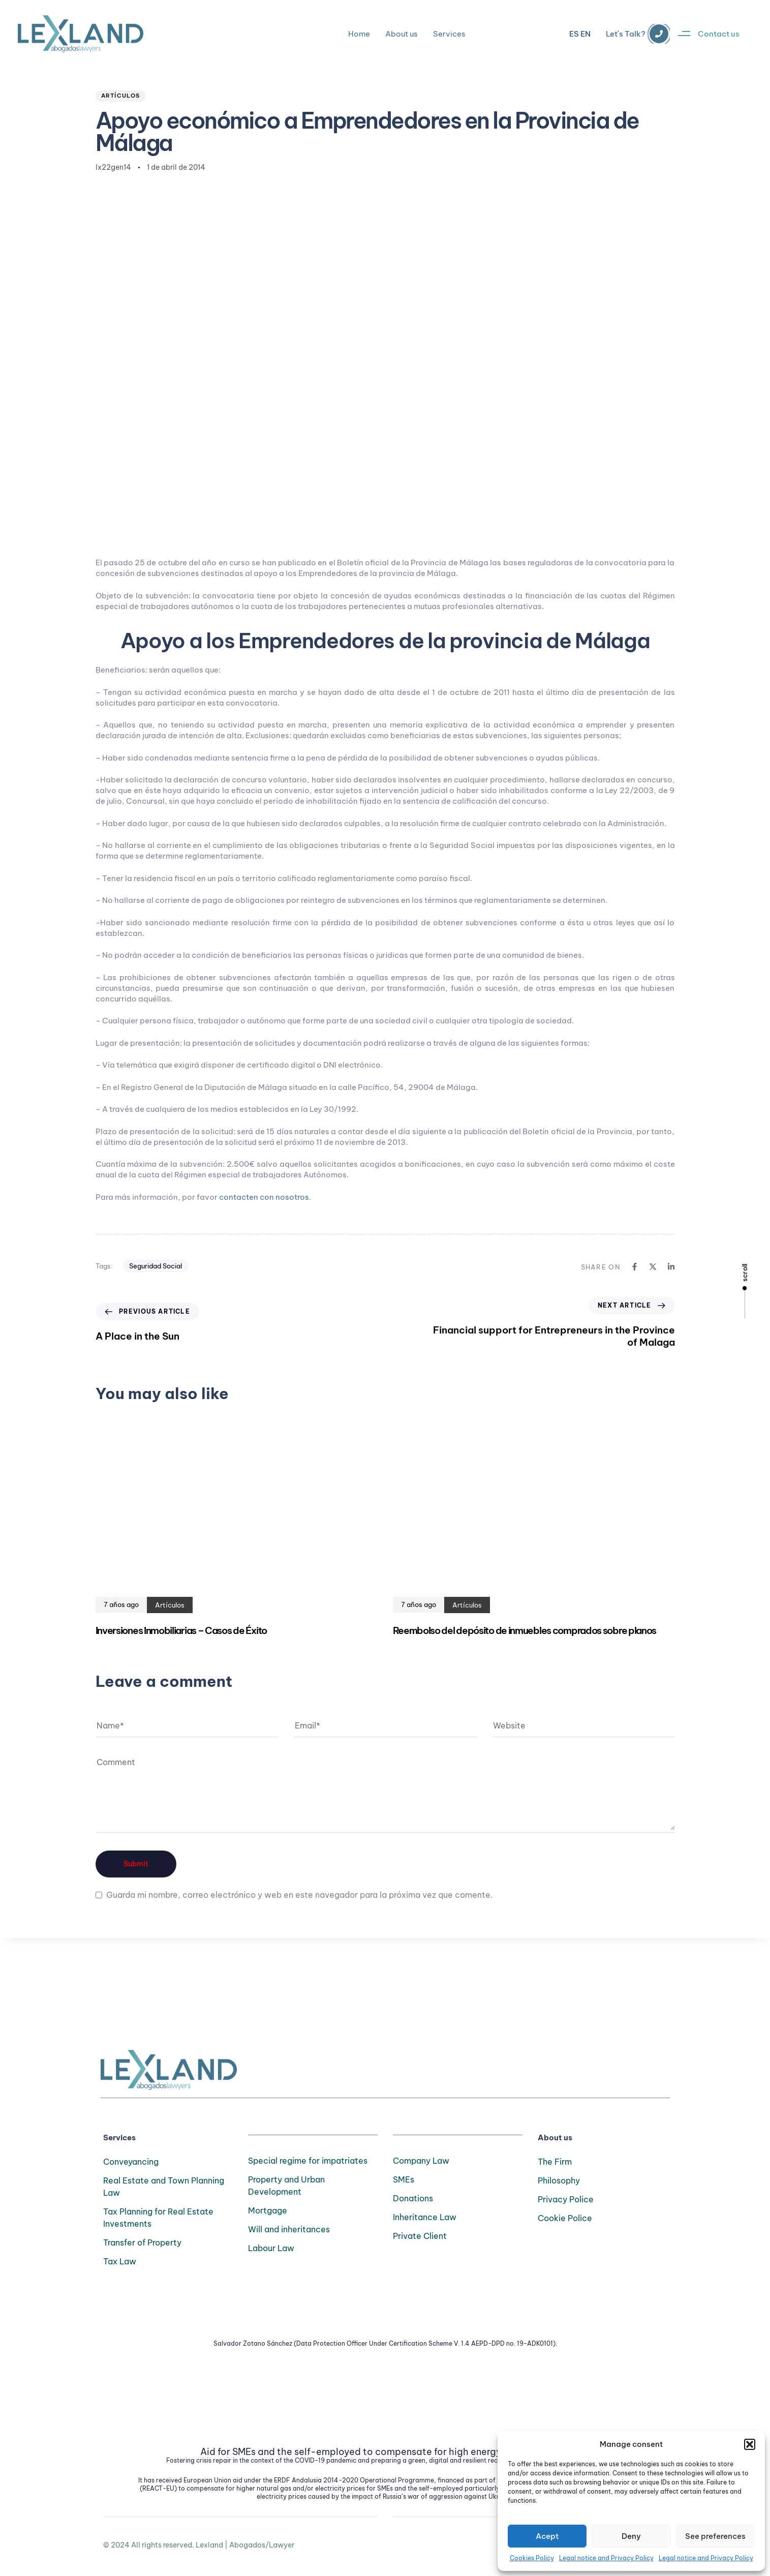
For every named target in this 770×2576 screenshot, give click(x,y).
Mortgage (267, 2210)
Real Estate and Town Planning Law (163, 2186)
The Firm (555, 2162)
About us (401, 34)
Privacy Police (566, 2199)
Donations (413, 2198)
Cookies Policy (532, 2558)
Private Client (420, 2236)
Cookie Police (565, 2218)
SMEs (403, 2179)
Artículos (120, 95)
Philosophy (559, 2180)
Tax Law (119, 2261)
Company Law (421, 2161)
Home (359, 34)
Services (449, 34)
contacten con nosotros (264, 1197)
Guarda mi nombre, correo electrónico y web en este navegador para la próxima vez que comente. (299, 1895)
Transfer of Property (142, 2242)
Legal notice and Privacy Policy (606, 2558)
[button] (750, 2444)
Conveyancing (131, 2162)
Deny (631, 2536)
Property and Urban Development (286, 2185)
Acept (547, 2536)
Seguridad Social (155, 1266)
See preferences (715, 2536)
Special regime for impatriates (307, 2161)
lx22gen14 (113, 167)
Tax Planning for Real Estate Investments (158, 2217)
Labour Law (271, 2248)
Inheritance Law (424, 2217)
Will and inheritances (289, 2229)
